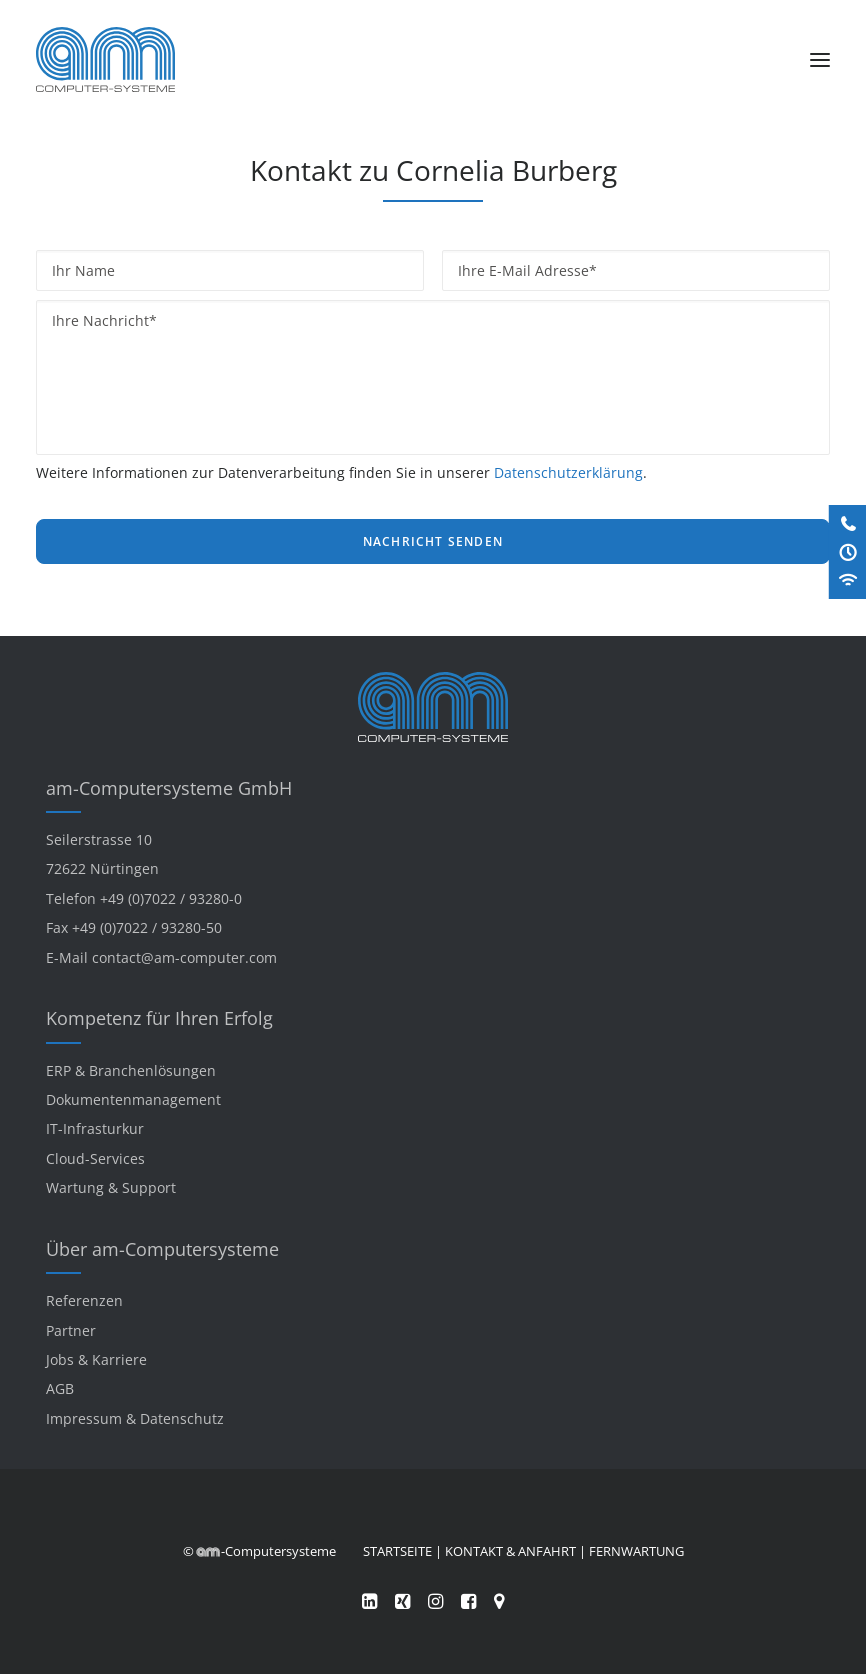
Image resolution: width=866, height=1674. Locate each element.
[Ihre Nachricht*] (433, 377)
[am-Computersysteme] (105, 59)
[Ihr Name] (230, 270)
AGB (60, 1388)
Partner (71, 1330)
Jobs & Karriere (96, 1359)
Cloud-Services (95, 1158)
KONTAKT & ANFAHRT (510, 1551)
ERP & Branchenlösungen (131, 1070)
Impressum (84, 1418)
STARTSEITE (397, 1551)
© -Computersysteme (259, 1551)
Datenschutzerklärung (568, 472)
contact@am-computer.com (184, 957)
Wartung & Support (111, 1187)
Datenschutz (182, 1418)
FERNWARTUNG (636, 1551)
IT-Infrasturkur (95, 1128)
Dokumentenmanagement (133, 1099)
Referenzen (84, 1300)
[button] (820, 59)
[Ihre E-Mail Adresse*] (636, 270)
